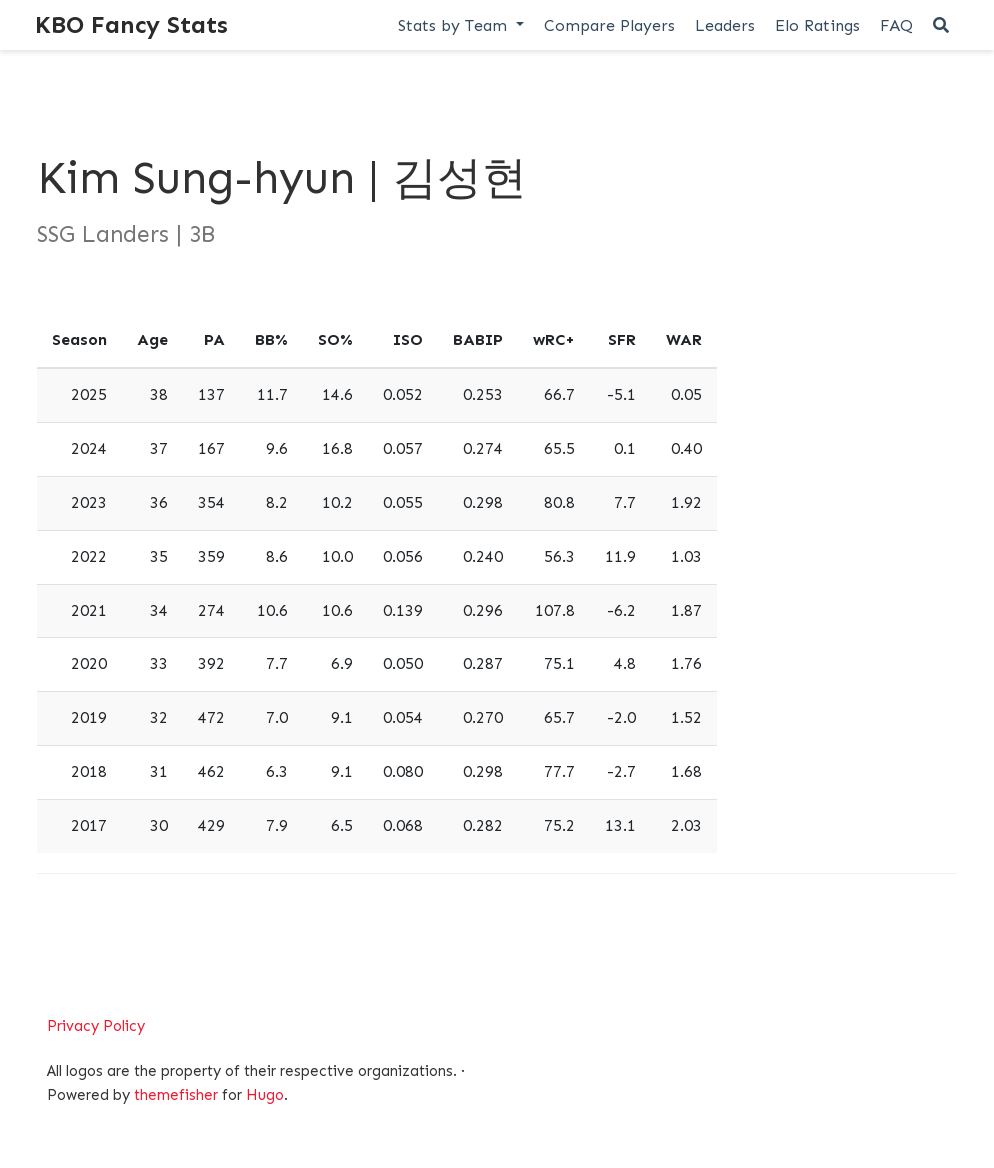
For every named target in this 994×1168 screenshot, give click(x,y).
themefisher (176, 1095)
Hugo (265, 1095)
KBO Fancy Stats (131, 24)
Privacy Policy (96, 1026)
